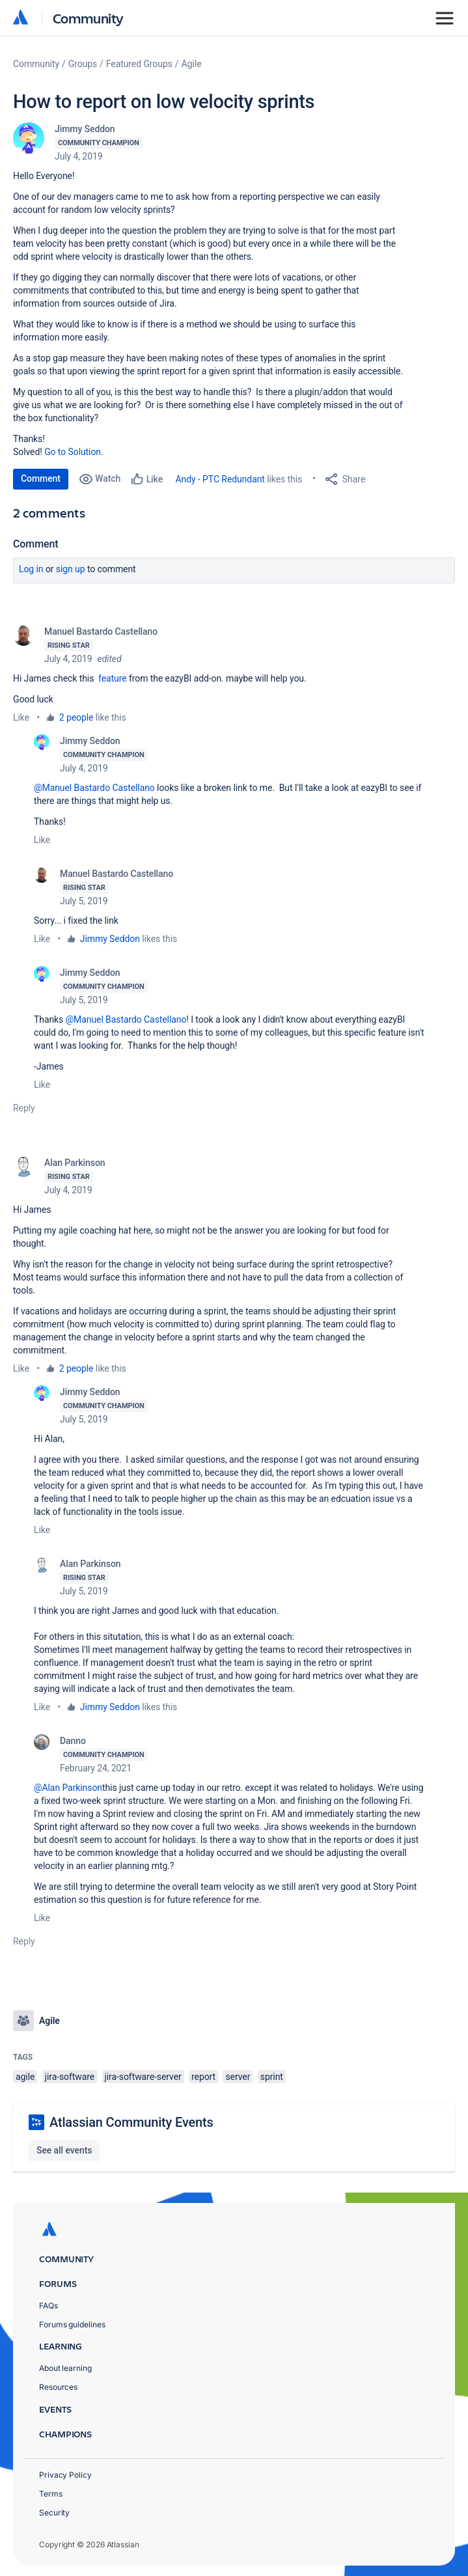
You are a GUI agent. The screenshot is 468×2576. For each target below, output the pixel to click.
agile (25, 2076)
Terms (50, 2494)
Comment (41, 478)
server (237, 2076)
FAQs (48, 2305)
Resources (58, 2387)
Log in (31, 569)
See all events (64, 2150)
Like (21, 717)
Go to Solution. (73, 452)
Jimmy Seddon (85, 129)
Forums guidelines (72, 2324)
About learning (65, 2368)
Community (88, 17)
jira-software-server (143, 2076)
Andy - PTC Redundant (220, 479)
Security (54, 2512)
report (203, 2076)
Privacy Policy (65, 2475)
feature (112, 678)
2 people (76, 717)
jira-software (69, 2076)
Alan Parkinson (74, 1162)
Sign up (70, 569)
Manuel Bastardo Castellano (101, 631)
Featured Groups (139, 64)
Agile (192, 64)
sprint (271, 2076)
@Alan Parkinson (68, 1787)
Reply (24, 1108)
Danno (73, 1741)
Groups (82, 64)
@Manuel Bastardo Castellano (94, 787)
